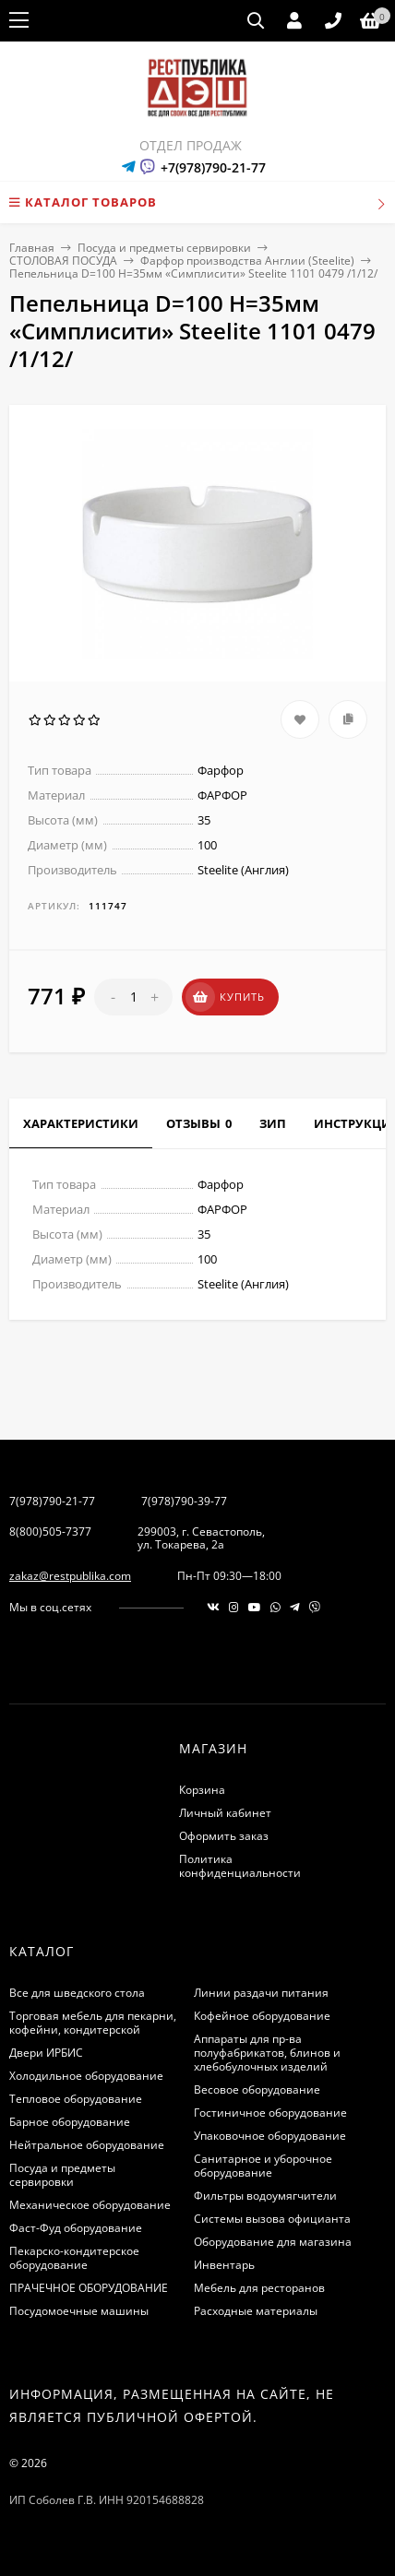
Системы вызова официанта (272, 2218)
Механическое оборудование (90, 2205)
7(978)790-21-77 (52, 1501)
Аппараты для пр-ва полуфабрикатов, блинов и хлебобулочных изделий (267, 2052)
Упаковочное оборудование (270, 2135)
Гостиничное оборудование (270, 2112)
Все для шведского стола (77, 1992)
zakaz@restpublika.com (70, 1576)
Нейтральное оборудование (86, 2145)
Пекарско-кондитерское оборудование (74, 2258)
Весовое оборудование (257, 2089)
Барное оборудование (69, 2122)
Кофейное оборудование (262, 2016)
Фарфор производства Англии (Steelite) (247, 260)
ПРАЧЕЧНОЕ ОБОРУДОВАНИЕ (88, 2288)
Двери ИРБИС (46, 2052)
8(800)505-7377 (50, 1531)
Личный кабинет (225, 1813)
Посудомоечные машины (79, 2311)
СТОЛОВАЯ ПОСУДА (63, 260)
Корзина (202, 1790)
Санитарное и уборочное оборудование (263, 2165)
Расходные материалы (255, 2311)
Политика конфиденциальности (240, 1866)
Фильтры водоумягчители (265, 2195)
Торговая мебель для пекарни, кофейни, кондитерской (92, 2022)
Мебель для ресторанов (259, 2288)
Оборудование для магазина (273, 2242)
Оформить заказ (224, 1836)
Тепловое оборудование (75, 2099)
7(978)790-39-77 (184, 1501)
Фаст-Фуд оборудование (75, 2228)
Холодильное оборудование (86, 2075)
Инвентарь (224, 2265)
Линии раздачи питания (261, 1992)
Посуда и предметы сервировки (164, 247)
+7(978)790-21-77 (213, 167)
